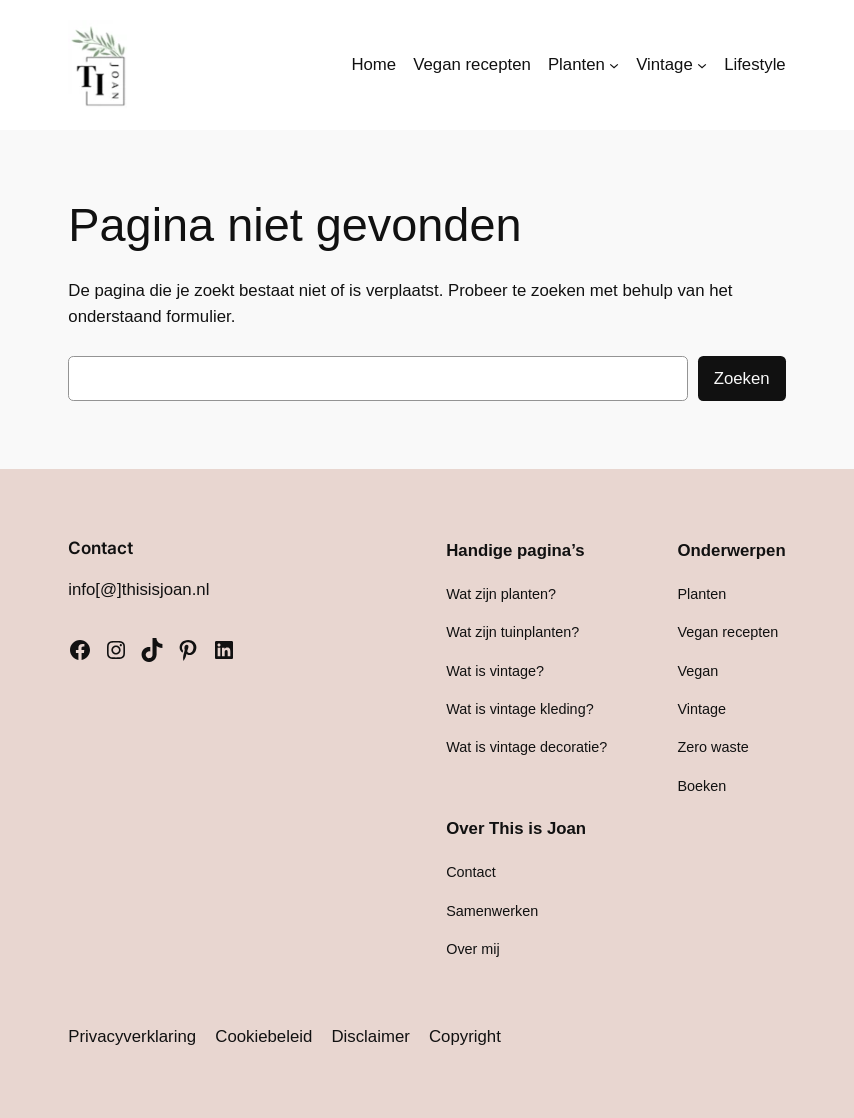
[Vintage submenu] (702, 65)
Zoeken (742, 378)
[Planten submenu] (614, 65)
